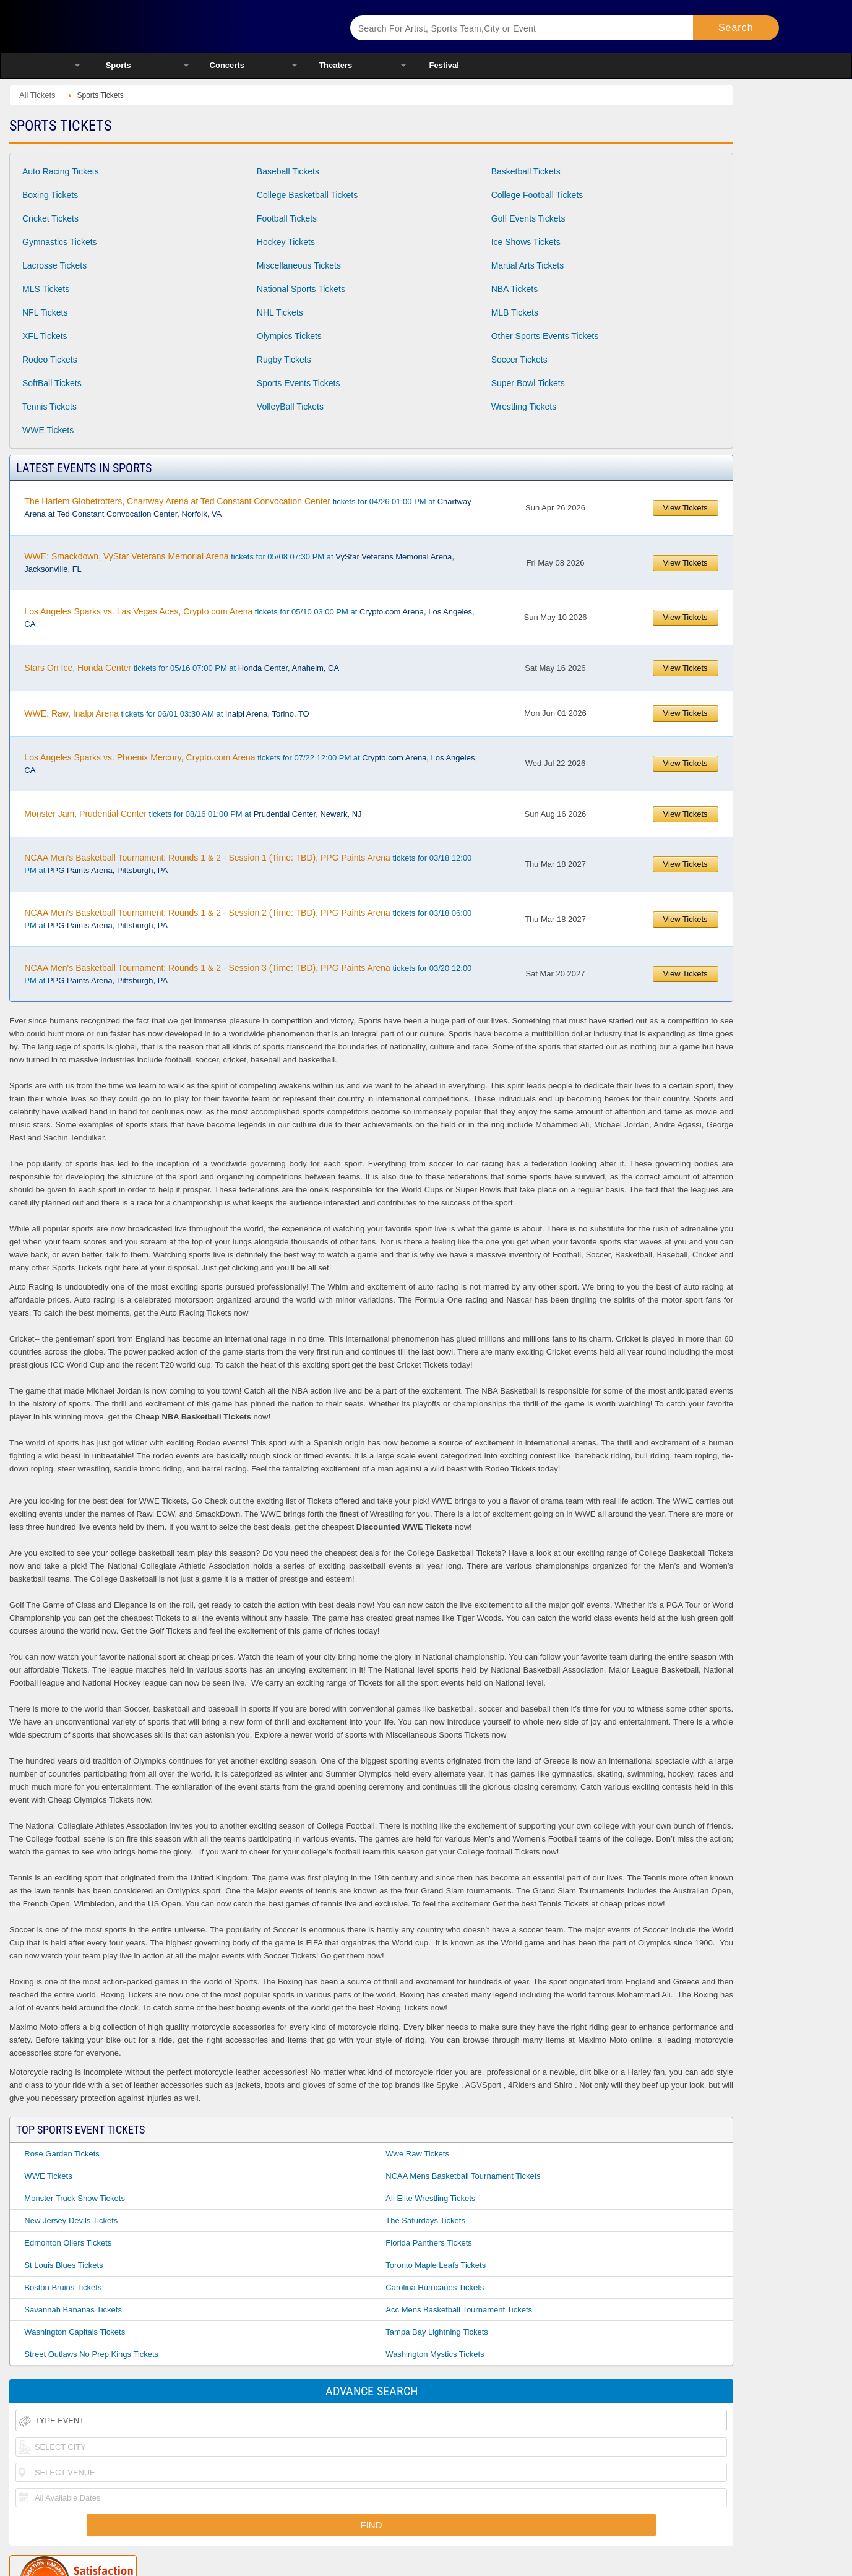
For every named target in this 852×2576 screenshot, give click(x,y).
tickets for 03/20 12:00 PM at (247, 974)
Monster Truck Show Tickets (74, 2198)
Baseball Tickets (288, 171)
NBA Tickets (514, 289)
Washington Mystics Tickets (434, 2354)
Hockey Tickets (286, 242)
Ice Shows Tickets (526, 242)
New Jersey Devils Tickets (71, 2220)
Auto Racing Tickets (60, 171)
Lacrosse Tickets (54, 265)
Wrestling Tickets (524, 406)
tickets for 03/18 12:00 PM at (247, 864)
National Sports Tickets (301, 289)
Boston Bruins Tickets (62, 2287)
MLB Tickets (514, 312)
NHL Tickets (280, 312)
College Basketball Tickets (307, 195)
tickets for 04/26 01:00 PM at (247, 507)
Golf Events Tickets (528, 218)
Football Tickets (287, 218)
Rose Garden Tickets (61, 2153)
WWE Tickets (48, 430)
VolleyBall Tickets (290, 406)
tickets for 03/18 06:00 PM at (247, 919)
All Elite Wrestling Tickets (430, 2198)
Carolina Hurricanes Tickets (434, 2287)
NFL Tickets (44, 312)
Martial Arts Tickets (527, 265)
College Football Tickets (537, 195)
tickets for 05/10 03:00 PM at (249, 617)
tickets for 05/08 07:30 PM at (239, 562)
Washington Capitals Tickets (74, 2332)
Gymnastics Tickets (59, 242)
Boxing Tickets (50, 195)
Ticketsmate (197, 26)
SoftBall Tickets (52, 383)
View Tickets (685, 507)
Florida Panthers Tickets (428, 2242)
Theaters (335, 65)
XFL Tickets (44, 336)
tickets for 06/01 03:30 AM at (166, 713)
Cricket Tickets (50, 218)
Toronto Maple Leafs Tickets (435, 2265)
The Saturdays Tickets (425, 2220)
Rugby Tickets (284, 359)
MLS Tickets (45, 289)
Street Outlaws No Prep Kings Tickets (91, 2354)
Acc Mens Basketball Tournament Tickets (458, 2309)
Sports (118, 65)
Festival (444, 65)
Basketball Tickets (526, 171)
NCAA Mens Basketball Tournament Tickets (463, 2176)
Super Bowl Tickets (528, 383)
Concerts (227, 65)
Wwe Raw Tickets (417, 2153)
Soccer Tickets (519, 359)
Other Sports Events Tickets (545, 336)
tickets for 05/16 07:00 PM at (181, 668)
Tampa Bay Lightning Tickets (436, 2332)
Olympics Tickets (289, 336)
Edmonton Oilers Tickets (67, 2242)
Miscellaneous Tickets (299, 265)
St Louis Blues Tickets (63, 2265)
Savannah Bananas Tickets (73, 2309)
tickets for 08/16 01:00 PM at (192, 814)
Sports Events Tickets (298, 383)
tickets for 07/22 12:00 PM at (250, 763)
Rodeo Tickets (49, 359)
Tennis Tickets (49, 406)
